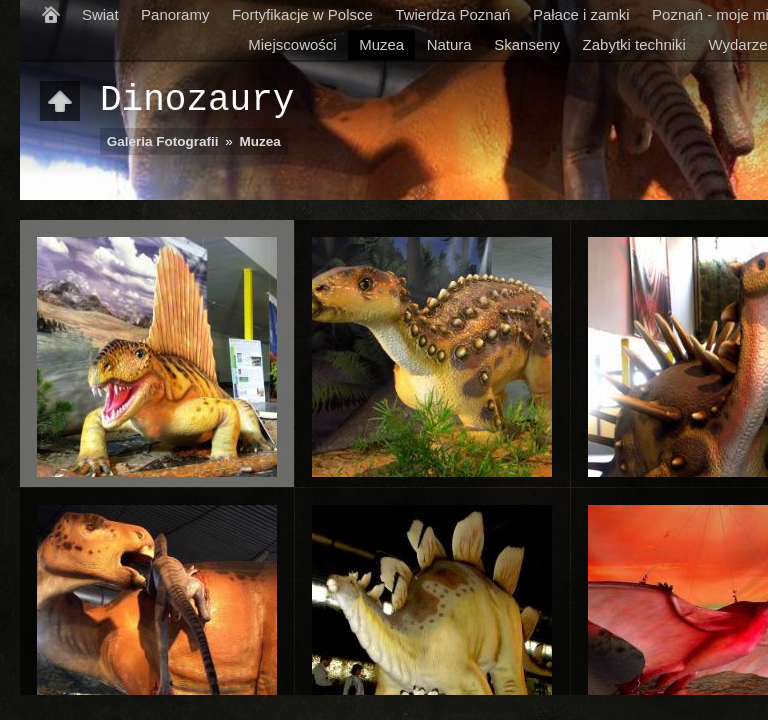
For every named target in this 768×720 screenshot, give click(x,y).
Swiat (100, 14)
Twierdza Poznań (452, 14)
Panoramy (175, 14)
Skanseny (527, 44)
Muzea (381, 44)
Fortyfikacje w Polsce (302, 14)
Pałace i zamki (581, 14)
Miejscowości (292, 44)
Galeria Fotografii (163, 141)
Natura (449, 44)
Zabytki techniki (634, 44)
